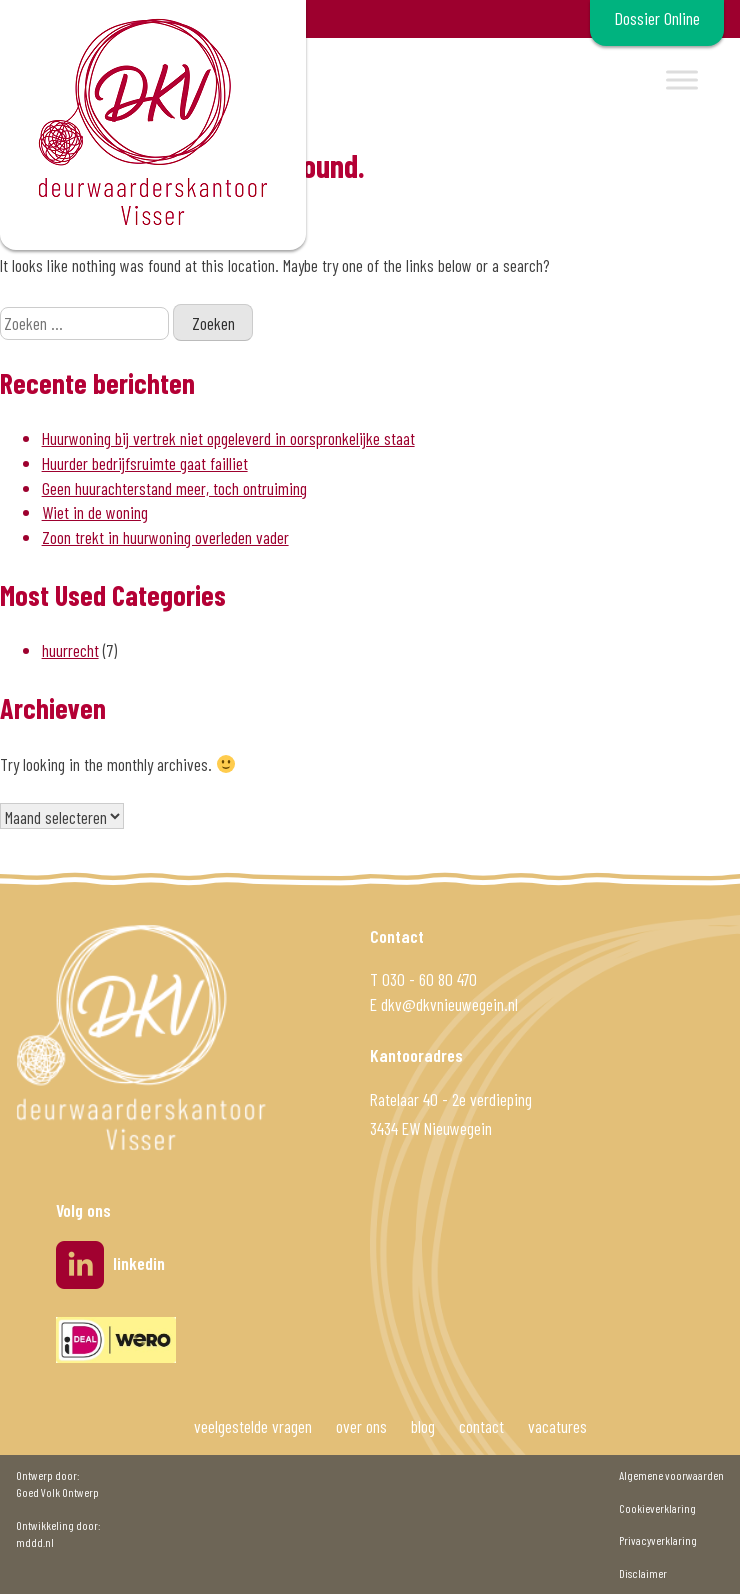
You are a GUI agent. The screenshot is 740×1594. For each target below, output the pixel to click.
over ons (361, 1426)
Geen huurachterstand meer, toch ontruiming (174, 488)
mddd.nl (35, 1542)
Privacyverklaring (658, 1540)
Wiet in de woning (95, 512)
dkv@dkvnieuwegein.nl (449, 1004)
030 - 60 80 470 (429, 979)
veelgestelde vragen (253, 1426)
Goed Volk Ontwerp (57, 1492)
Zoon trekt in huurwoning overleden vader (165, 537)
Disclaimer (643, 1573)
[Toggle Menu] (682, 79)
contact (481, 1426)
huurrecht (70, 650)
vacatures (557, 1426)
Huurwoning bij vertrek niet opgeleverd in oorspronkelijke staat (228, 438)
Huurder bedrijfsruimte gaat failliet (145, 463)
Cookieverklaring (657, 1508)
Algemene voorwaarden (671, 1475)
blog (423, 1426)
